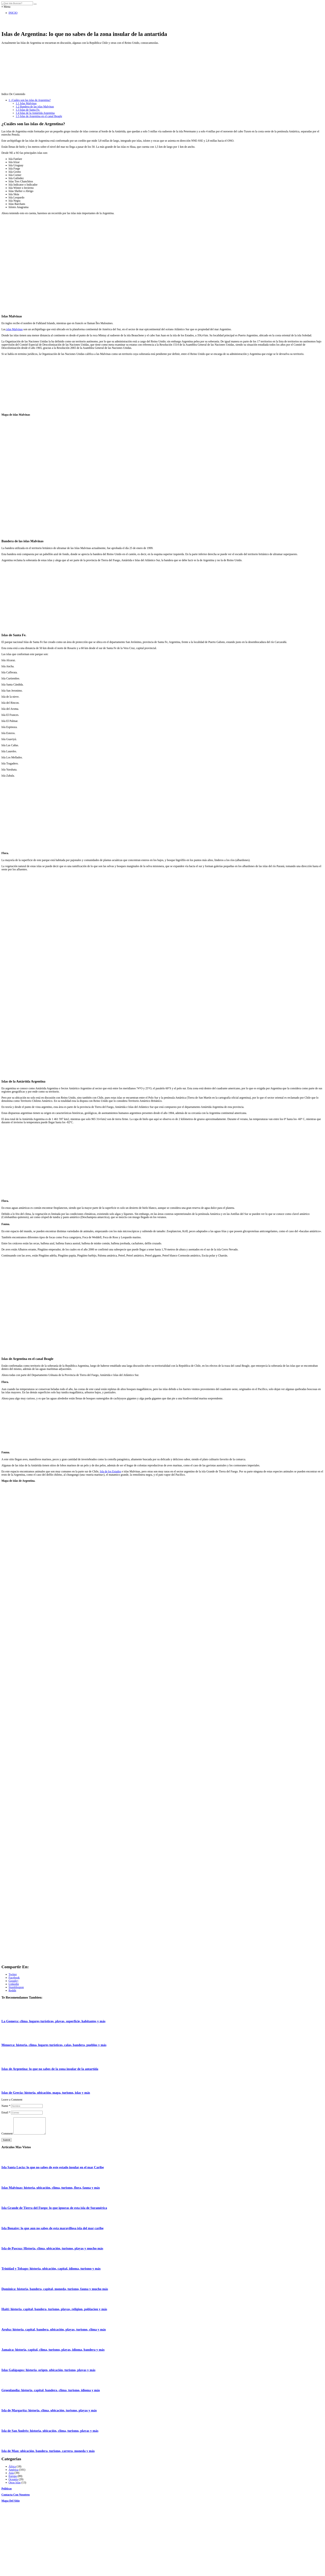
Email (5, 2112)
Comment (7, 2136)
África (12, 2469)
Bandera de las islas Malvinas (35, 106)
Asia (11, 2476)
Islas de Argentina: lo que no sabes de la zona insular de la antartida (49, 2069)
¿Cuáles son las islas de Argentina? (30, 100)
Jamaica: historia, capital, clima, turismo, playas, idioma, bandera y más (53, 2353)
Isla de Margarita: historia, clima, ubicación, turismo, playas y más (49, 2413)
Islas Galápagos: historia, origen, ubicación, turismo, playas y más (48, 2373)
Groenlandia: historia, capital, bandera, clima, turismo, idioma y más (50, 2393)
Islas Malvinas (26, 103)
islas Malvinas (14, 329)
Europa (13, 2479)
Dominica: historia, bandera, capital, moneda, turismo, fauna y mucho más (54, 2292)
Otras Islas (15, 2485)
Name (5, 2105)
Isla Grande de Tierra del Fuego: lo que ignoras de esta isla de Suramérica (54, 2211)
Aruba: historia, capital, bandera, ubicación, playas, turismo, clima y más (53, 2333)
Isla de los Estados (110, 1471)
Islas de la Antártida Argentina (35, 112)
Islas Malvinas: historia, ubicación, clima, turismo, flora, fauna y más (50, 2191)
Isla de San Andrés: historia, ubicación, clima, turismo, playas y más (49, 2434)
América (13, 2472)
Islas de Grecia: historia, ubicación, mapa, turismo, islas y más (45, 2092)
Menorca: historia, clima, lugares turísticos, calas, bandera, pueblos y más (53, 2045)
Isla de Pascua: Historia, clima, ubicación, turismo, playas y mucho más (52, 2251)
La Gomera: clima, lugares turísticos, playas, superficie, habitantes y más (53, 2021)
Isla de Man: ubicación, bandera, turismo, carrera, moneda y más (48, 2454)
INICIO (13, 12)
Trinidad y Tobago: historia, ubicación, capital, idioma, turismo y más (51, 2272)
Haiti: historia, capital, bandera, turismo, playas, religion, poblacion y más (54, 2312)
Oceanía (13, 2482)
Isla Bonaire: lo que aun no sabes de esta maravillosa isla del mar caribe (52, 2231)
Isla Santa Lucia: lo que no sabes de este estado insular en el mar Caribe (52, 2170)
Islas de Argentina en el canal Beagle (39, 116)
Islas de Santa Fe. (28, 109)
